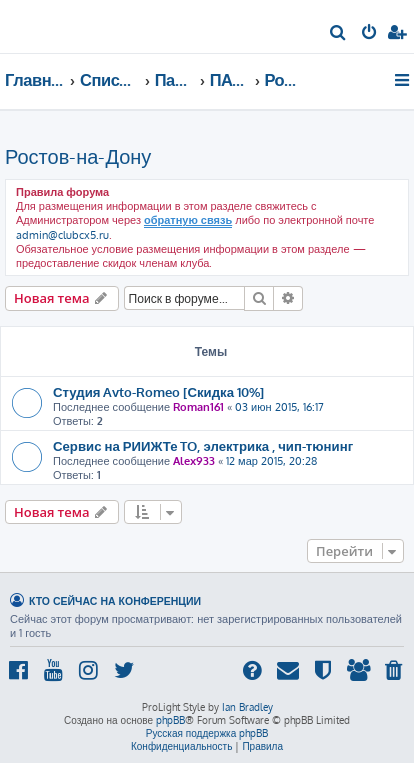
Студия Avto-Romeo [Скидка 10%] (158, 391)
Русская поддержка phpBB (207, 733)
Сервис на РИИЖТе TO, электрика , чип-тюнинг (203, 445)
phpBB (170, 720)
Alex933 (194, 461)
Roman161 (198, 407)
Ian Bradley (247, 707)
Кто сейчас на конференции (115, 600)
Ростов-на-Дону (78, 156)
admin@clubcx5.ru (62, 235)
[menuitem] (338, 34)
